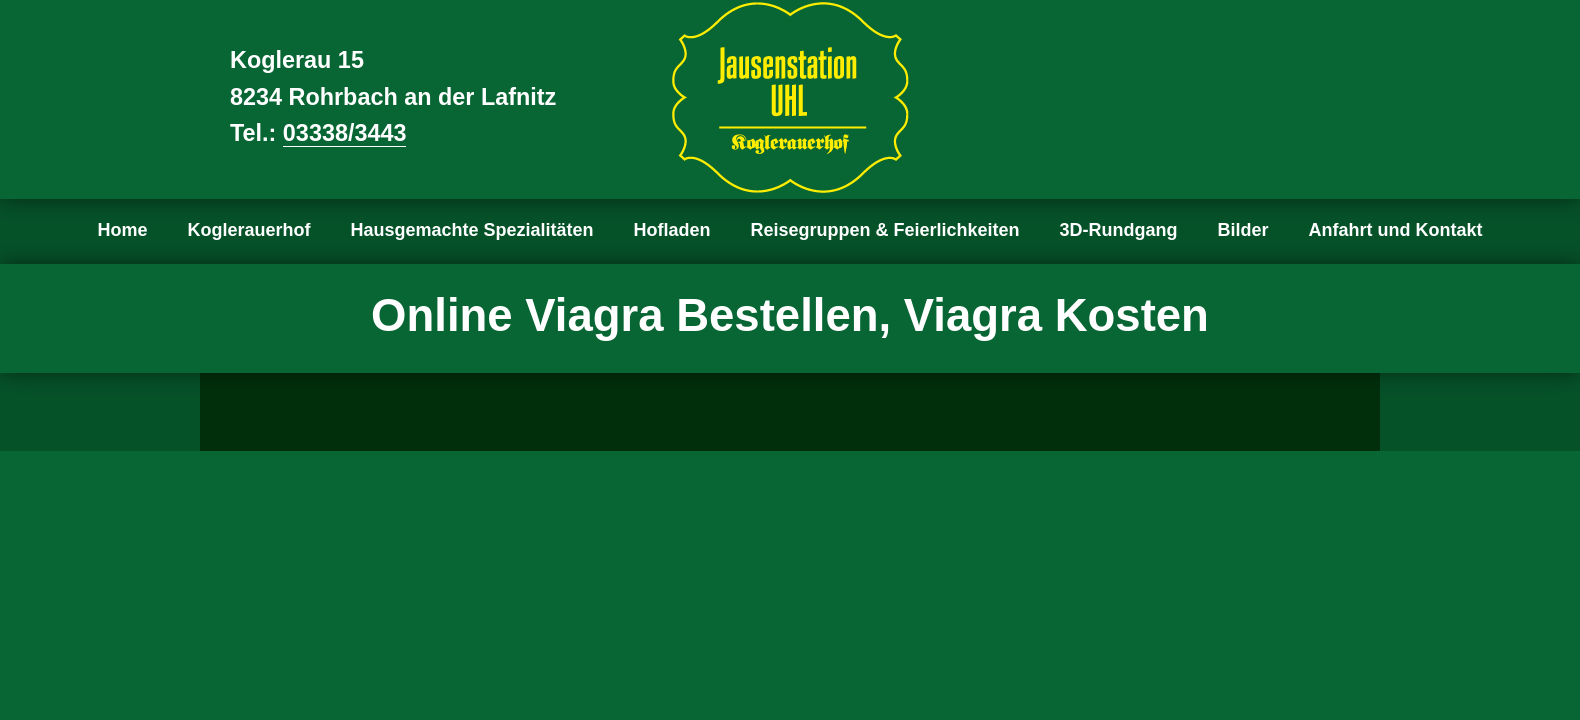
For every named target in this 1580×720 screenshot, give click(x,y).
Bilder (1243, 230)
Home (122, 230)
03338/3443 (345, 133)
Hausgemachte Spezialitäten (471, 230)
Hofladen (672, 230)
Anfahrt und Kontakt (1396, 230)
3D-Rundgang (1119, 230)
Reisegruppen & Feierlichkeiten (885, 230)
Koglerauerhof (248, 230)
